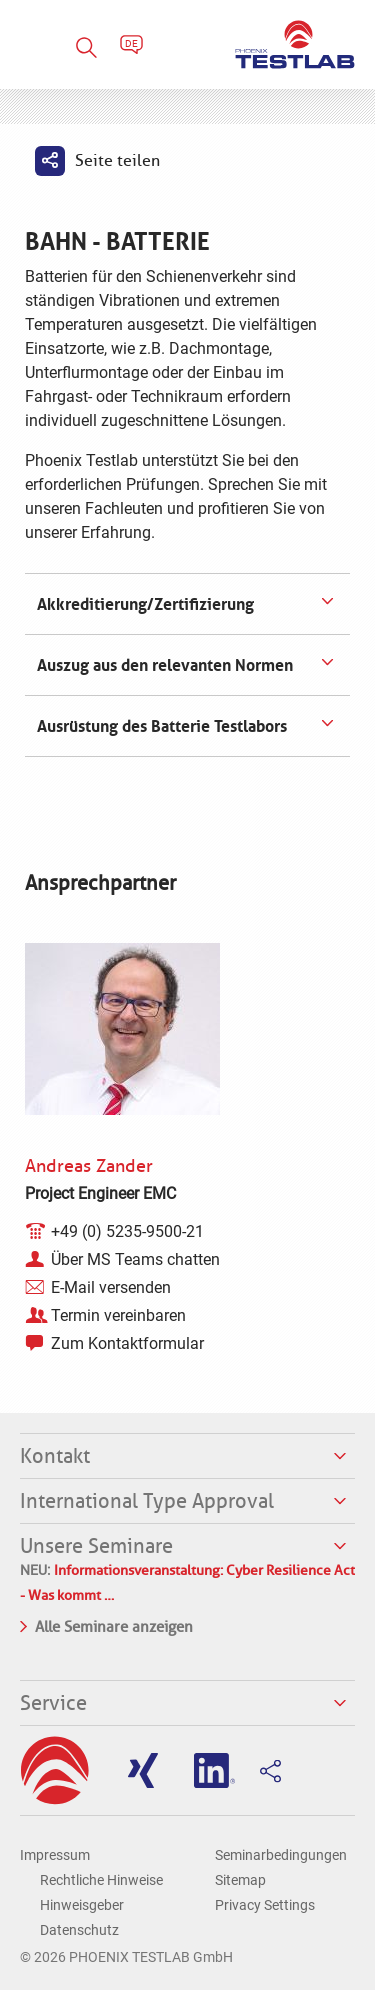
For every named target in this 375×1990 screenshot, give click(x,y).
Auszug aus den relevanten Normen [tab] (163, 665)
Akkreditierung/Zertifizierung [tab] (143, 604)
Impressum (55, 1855)
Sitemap (240, 1880)
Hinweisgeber (82, 1905)
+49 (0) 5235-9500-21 (127, 1231)
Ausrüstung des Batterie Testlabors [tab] (160, 726)
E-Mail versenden (111, 1287)
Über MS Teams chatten (135, 1259)
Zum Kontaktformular (127, 1343)
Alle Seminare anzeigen (106, 1625)
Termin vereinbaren (118, 1315)
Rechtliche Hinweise (101, 1880)
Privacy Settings (265, 1905)
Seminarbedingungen (281, 1855)
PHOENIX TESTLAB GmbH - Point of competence (295, 44)
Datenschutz (79, 1930)
